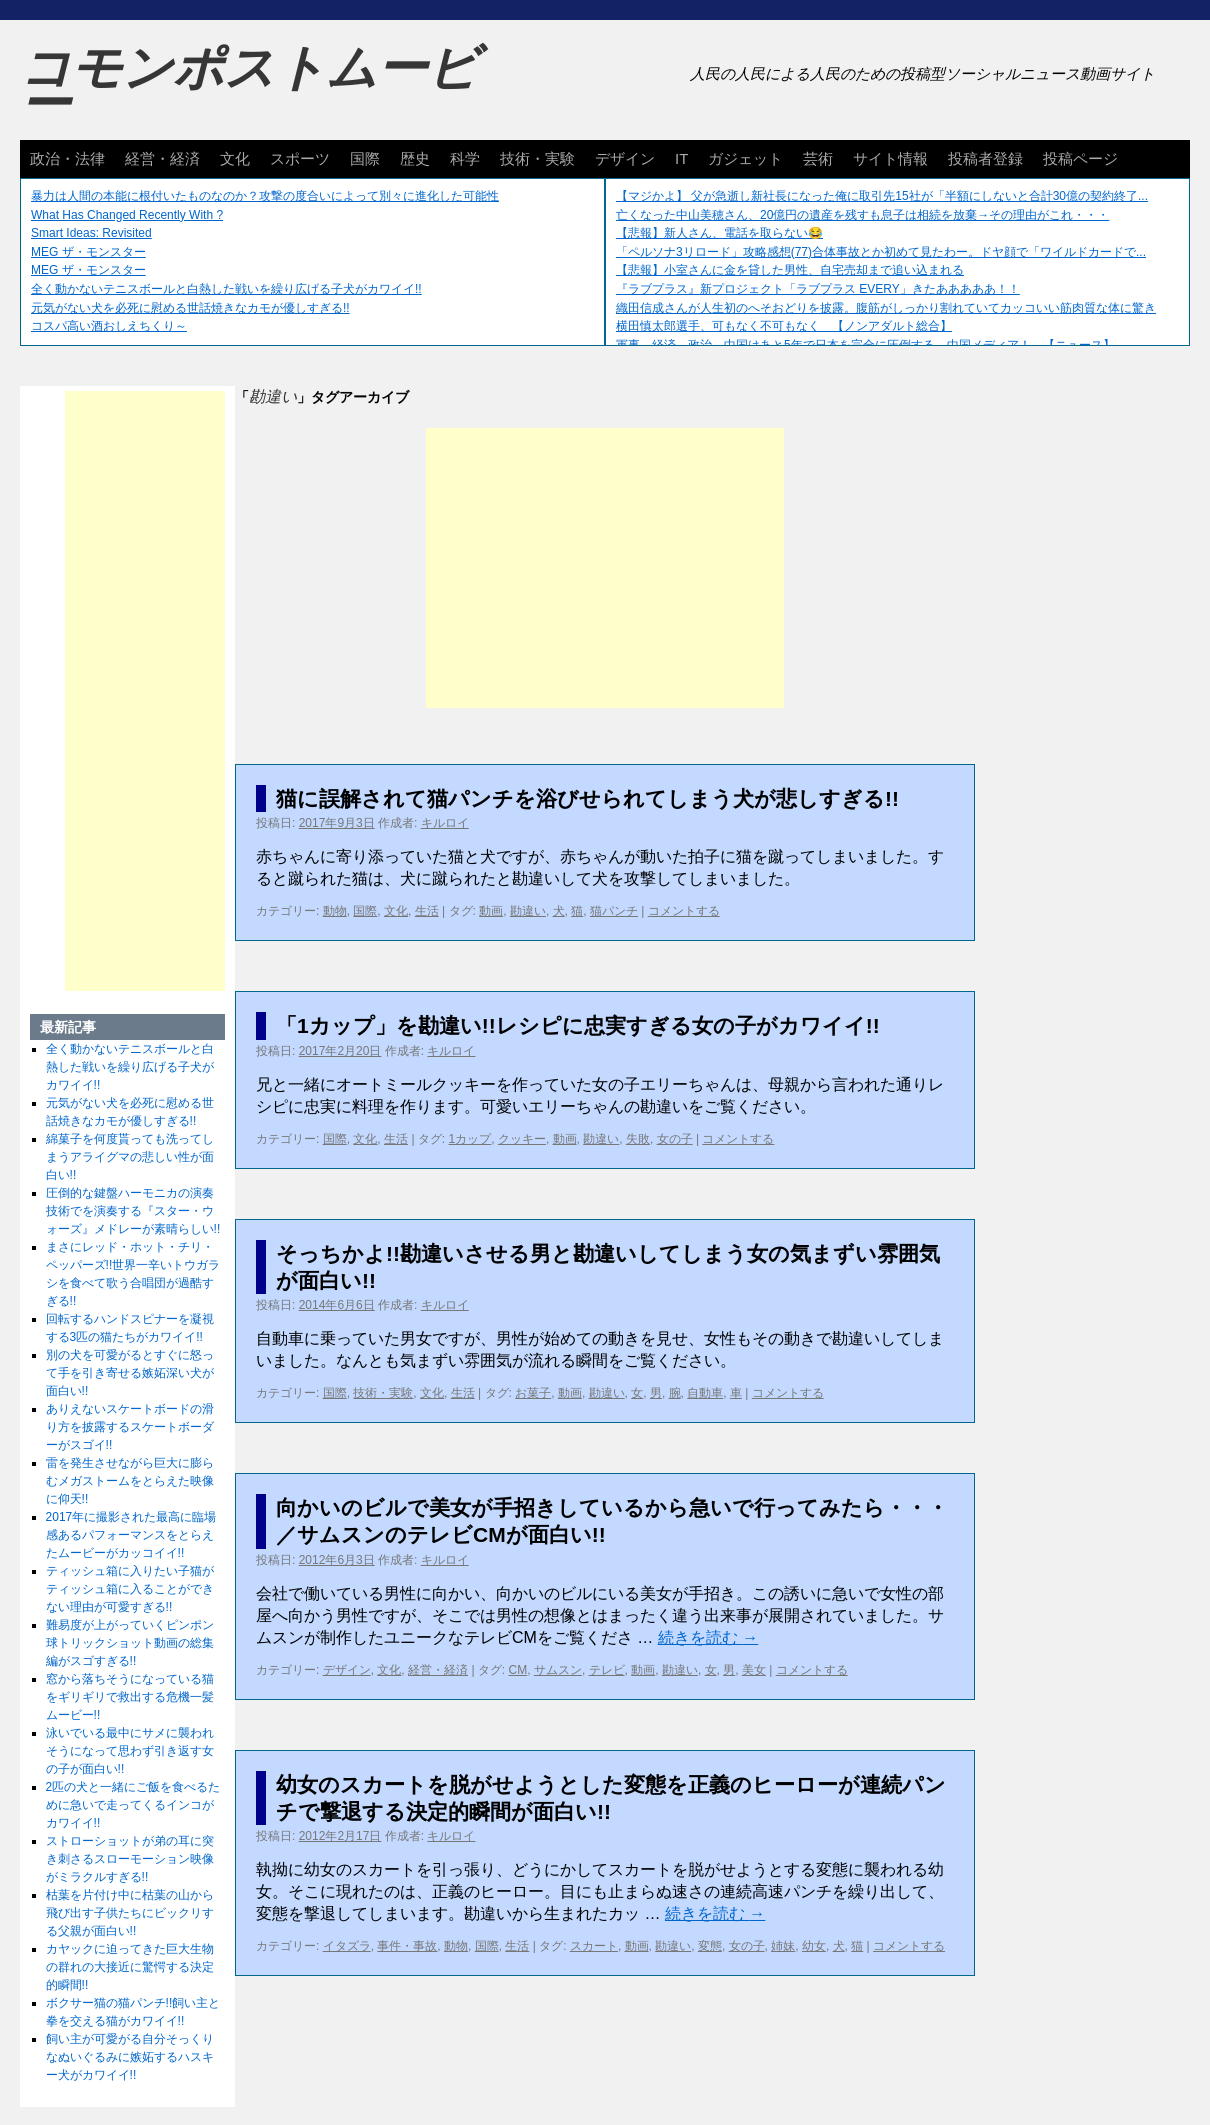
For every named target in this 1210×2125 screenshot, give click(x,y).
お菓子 (533, 1393)
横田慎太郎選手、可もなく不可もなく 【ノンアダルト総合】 (784, 326)
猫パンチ (614, 911)
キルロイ (445, 823)
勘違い (528, 911)
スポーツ (300, 158)
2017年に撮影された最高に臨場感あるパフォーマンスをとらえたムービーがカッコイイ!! (131, 1535)
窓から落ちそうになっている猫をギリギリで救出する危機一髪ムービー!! (130, 1697)
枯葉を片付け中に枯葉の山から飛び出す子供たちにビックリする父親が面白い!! (130, 1913)
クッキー (522, 1139)
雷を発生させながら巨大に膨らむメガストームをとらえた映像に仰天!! (130, 1481)
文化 (235, 158)
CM (518, 1670)
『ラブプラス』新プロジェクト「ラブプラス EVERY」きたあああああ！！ (818, 289)
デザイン (625, 158)
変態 (710, 1946)
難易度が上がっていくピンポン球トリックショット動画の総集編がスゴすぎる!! (130, 1643)
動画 (491, 911)
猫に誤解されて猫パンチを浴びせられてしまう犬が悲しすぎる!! (587, 798)
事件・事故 (407, 1946)
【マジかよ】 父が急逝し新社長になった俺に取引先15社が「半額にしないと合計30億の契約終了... (882, 196)
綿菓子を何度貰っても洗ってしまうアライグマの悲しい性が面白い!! (130, 1157)
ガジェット (745, 158)
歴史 (415, 158)
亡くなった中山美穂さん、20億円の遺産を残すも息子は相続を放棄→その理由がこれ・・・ (862, 215)
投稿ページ (1080, 158)
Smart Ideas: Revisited (91, 233)
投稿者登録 (985, 158)
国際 (365, 158)
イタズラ (347, 1946)
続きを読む (708, 1637)
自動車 (705, 1393)
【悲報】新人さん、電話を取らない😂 (719, 233)
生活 (427, 911)
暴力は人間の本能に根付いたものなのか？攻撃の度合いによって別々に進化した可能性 (265, 196)
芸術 (818, 158)
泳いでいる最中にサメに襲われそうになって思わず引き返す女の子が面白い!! (130, 1751)
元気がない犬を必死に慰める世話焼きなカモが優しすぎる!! (190, 308)
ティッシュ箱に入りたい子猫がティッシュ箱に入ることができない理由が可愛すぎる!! (130, 1589)
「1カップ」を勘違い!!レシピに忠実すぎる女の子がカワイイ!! (578, 1025)
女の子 (675, 1139)
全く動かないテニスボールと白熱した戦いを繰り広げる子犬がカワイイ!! (226, 289)
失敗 (638, 1139)
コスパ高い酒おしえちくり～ (109, 326)
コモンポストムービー (249, 86)
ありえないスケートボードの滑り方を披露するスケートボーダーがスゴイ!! (130, 1427)
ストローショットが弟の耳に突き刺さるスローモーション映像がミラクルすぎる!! (130, 1859)
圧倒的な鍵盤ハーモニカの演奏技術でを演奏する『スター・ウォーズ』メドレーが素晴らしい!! (133, 1211)
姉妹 (783, 1946)
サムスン (558, 1670)
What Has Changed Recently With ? (127, 215)
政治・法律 (67, 158)
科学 (465, 158)
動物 (335, 911)
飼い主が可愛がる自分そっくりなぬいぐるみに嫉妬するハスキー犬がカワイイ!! (130, 2057)
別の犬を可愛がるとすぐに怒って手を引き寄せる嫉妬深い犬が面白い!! (130, 1373)
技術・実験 (537, 158)
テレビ (607, 1670)
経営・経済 (162, 158)
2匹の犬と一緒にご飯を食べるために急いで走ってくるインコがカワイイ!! (133, 1805)
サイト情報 (890, 158)
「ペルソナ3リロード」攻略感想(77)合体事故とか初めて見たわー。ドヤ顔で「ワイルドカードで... (881, 252)
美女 (754, 1670)
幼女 (814, 1946)
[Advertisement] (605, 568)
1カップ (470, 1139)
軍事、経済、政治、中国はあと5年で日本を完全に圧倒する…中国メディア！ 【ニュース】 (865, 345)
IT (681, 158)
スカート (594, 1946)
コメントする (684, 911)
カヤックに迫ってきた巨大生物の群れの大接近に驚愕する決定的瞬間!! (130, 1967)
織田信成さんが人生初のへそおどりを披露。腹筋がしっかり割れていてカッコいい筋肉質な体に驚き (886, 308)
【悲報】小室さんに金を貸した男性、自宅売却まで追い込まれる (790, 270)
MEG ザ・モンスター (88, 252)
